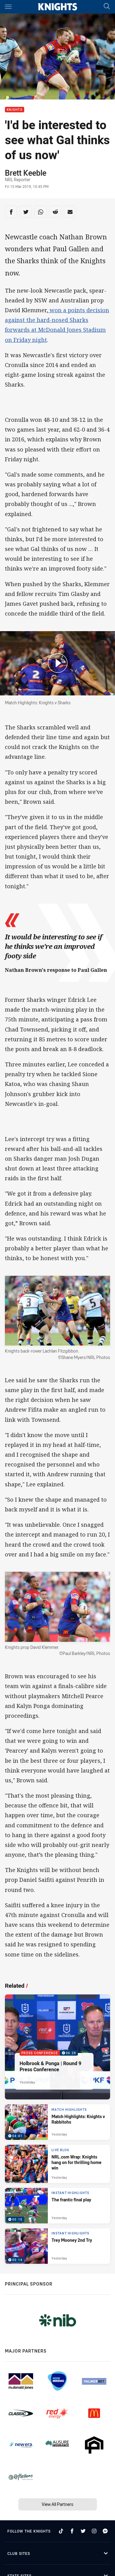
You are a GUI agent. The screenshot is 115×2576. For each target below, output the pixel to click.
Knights (14, 110)
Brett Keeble (25, 172)
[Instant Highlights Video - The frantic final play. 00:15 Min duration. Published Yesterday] (57, 2205)
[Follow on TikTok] (61, 2531)
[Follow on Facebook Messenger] (105, 2531)
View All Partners (57, 2504)
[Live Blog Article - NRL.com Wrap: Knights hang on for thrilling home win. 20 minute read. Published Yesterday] (57, 2164)
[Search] (106, 6)
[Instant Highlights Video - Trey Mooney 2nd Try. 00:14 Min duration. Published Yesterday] (57, 2246)
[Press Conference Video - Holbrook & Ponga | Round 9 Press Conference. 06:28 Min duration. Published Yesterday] (57, 2046)
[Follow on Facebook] (72, 2531)
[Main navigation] (8, 6)
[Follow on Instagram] (94, 2531)
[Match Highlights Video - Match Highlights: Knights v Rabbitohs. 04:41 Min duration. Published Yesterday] (57, 2122)
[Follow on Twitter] (83, 2531)
